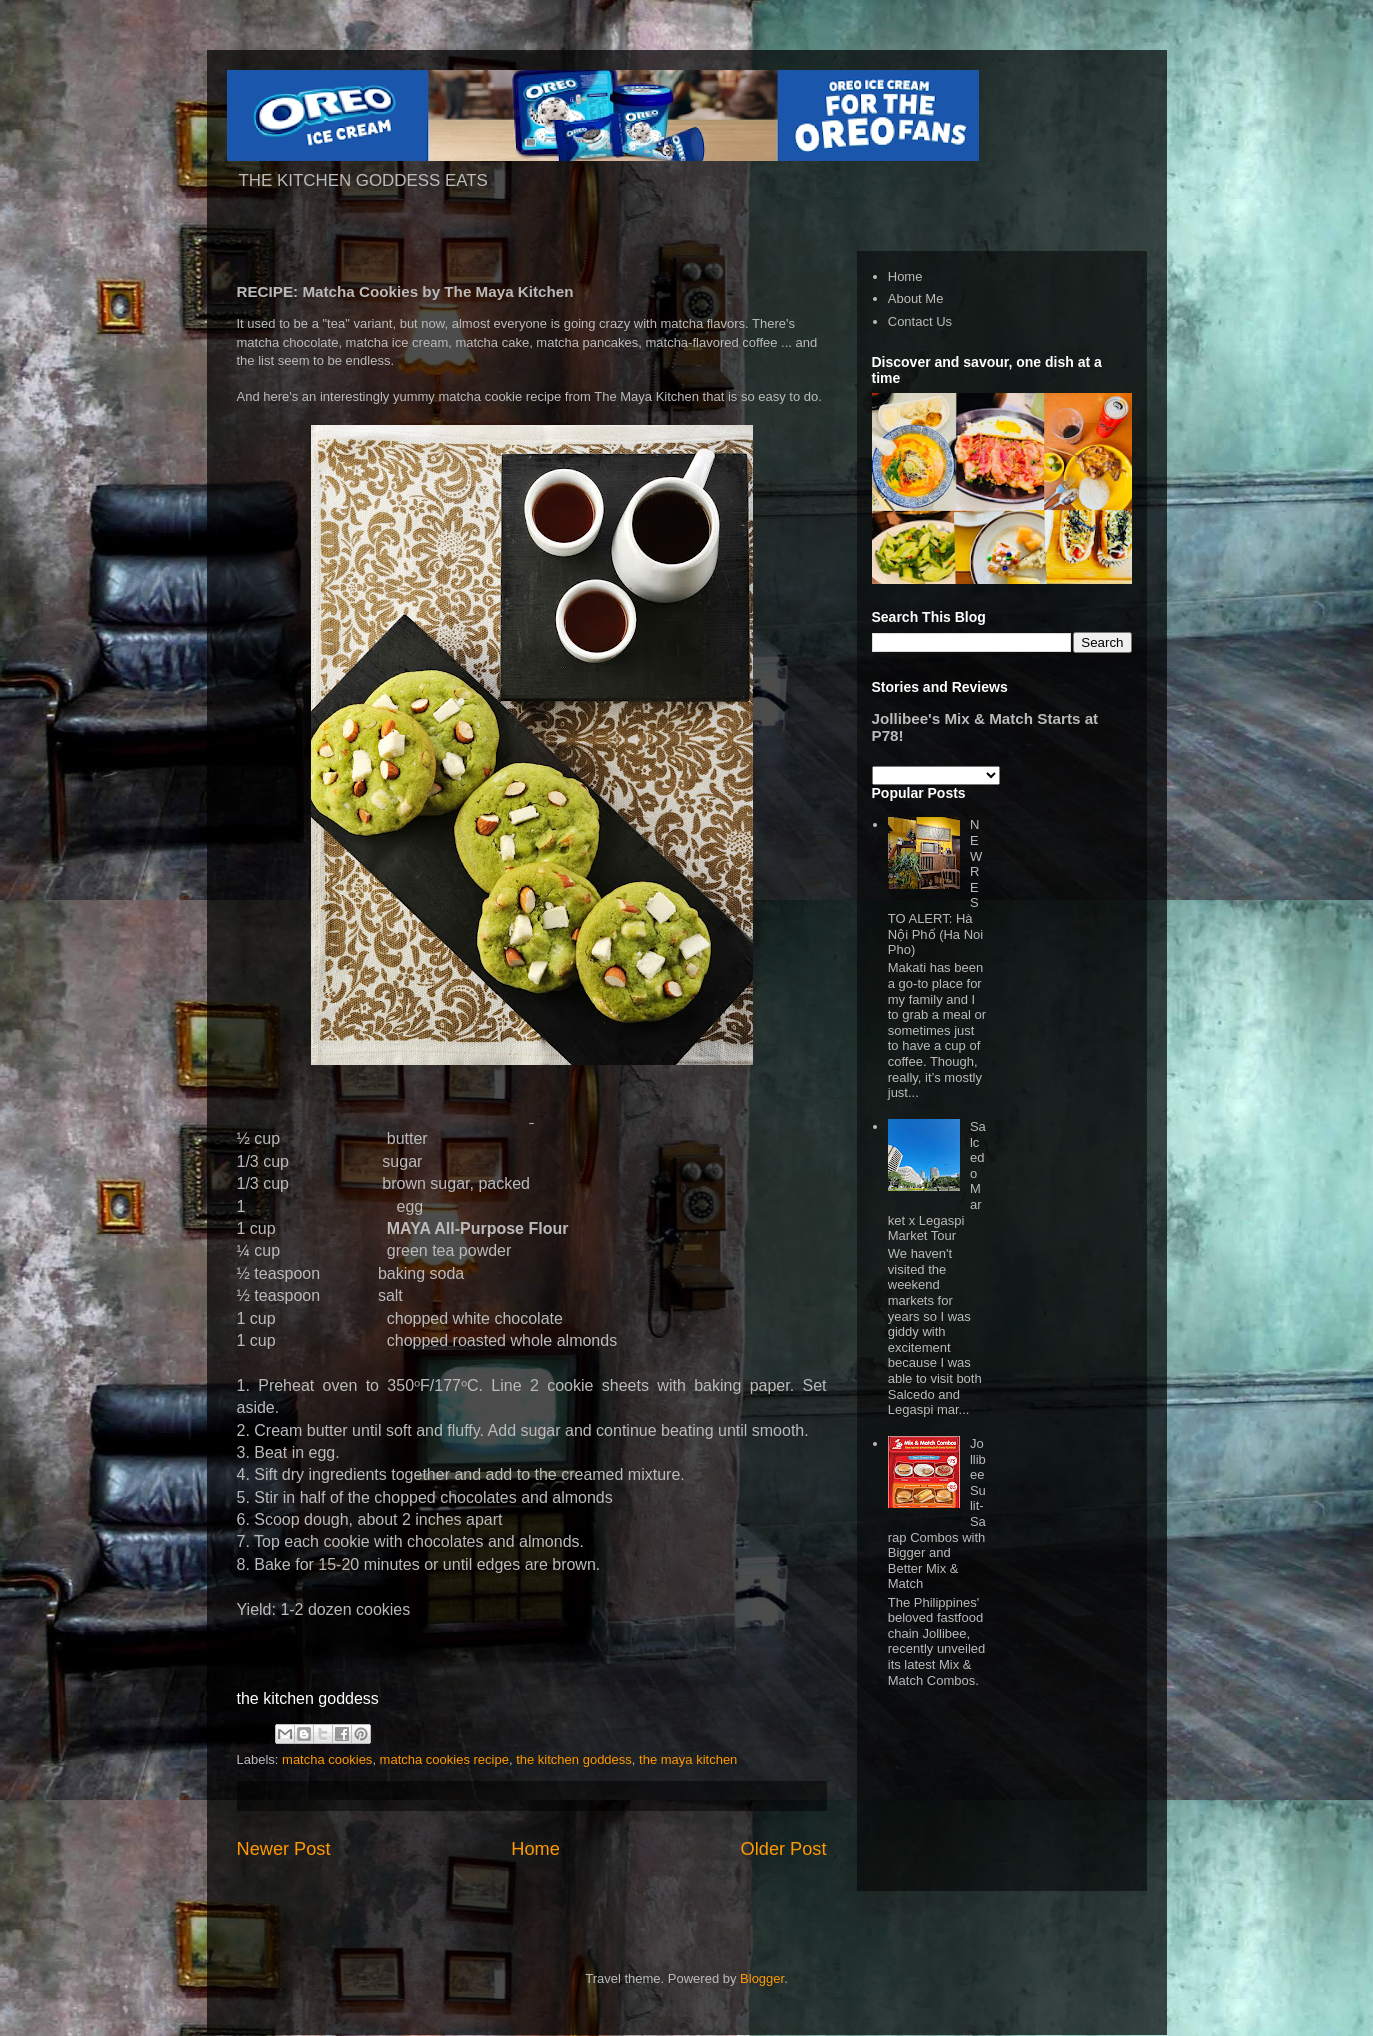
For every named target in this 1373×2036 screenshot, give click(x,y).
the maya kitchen (688, 1759)
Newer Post (284, 1849)
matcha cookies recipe (444, 1759)
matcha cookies (327, 1759)
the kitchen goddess (574, 1759)
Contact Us (920, 321)
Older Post (784, 1849)
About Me (916, 298)
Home (535, 1849)
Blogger (762, 1978)
